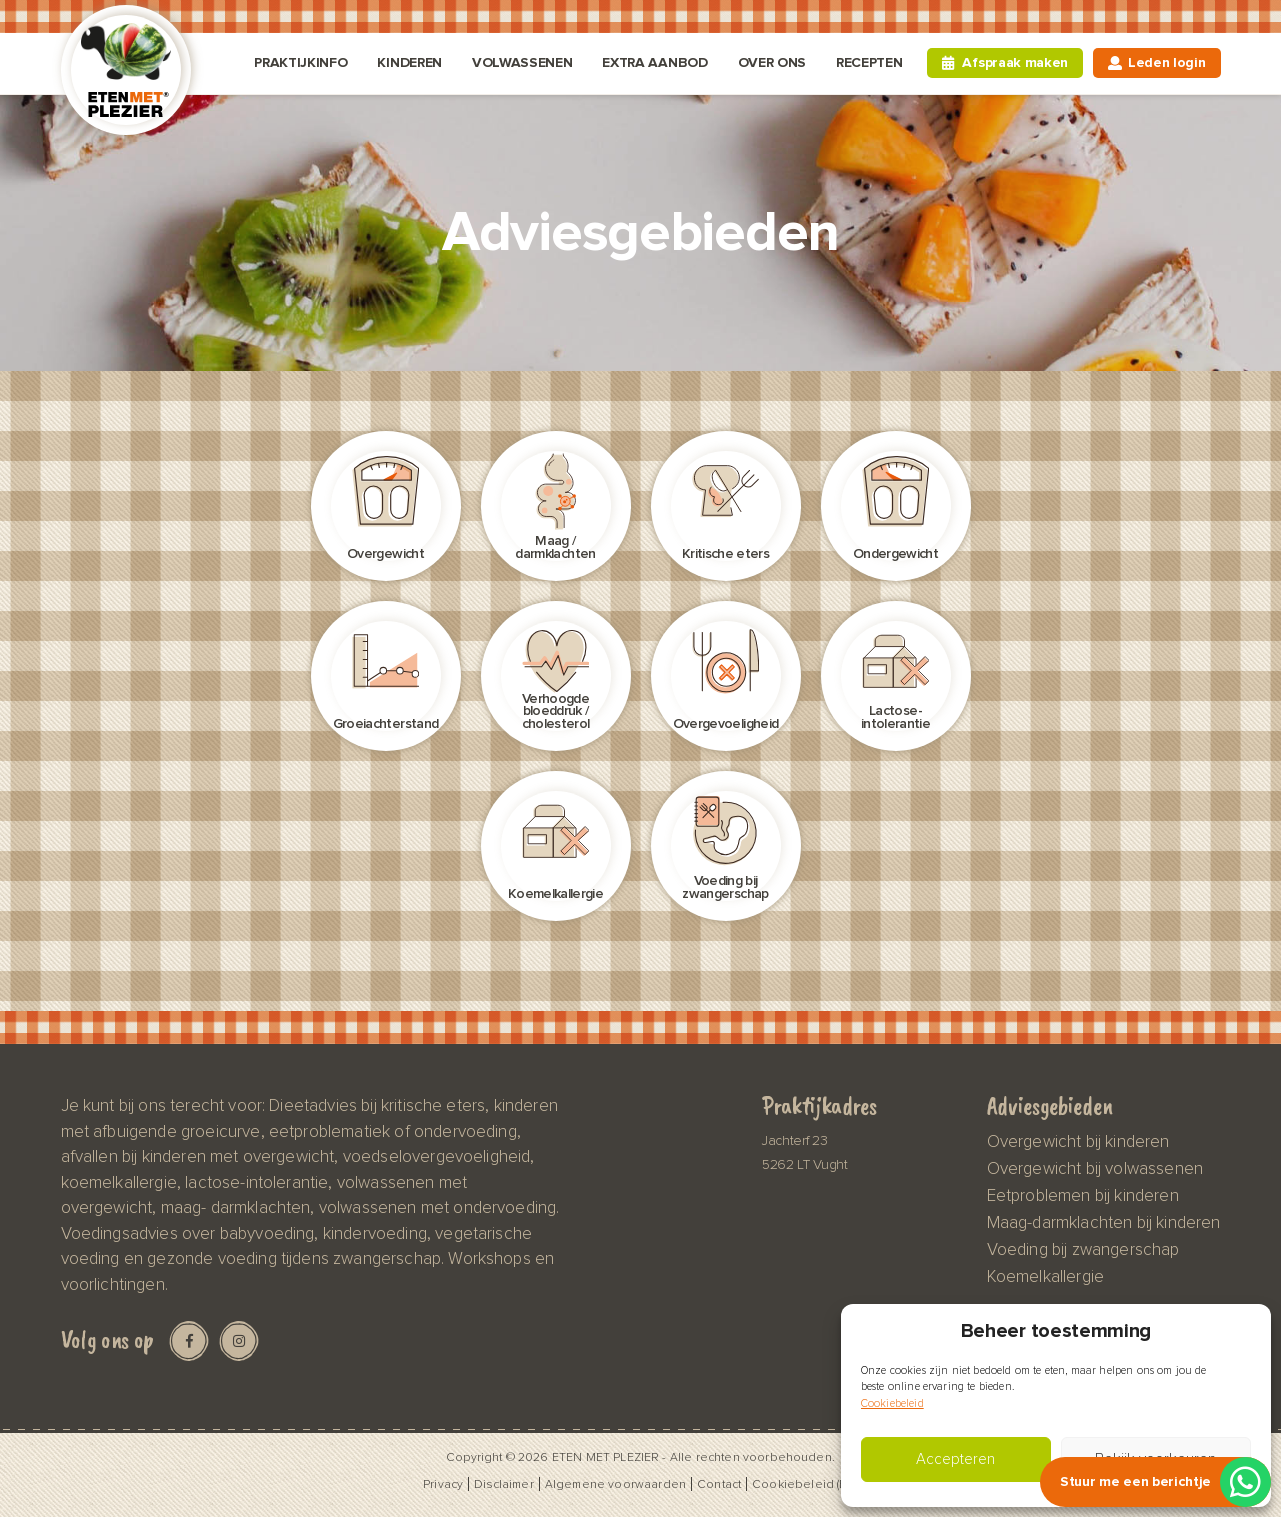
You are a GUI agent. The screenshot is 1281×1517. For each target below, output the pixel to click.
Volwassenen (522, 62)
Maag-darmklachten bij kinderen (1104, 1223)
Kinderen (409, 62)
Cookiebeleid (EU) (805, 1484)
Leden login (1166, 62)
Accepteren (955, 1459)
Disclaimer (504, 1484)
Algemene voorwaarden (615, 1484)
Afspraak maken (1015, 62)
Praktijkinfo (300, 62)
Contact (719, 1484)
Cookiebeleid (892, 1403)
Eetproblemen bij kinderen (1083, 1196)
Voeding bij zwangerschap (1083, 1250)
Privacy (443, 1484)
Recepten (869, 62)
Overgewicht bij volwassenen (1095, 1169)
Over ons (772, 62)
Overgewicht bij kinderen (1078, 1142)
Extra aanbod (654, 62)
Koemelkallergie (1045, 1277)
